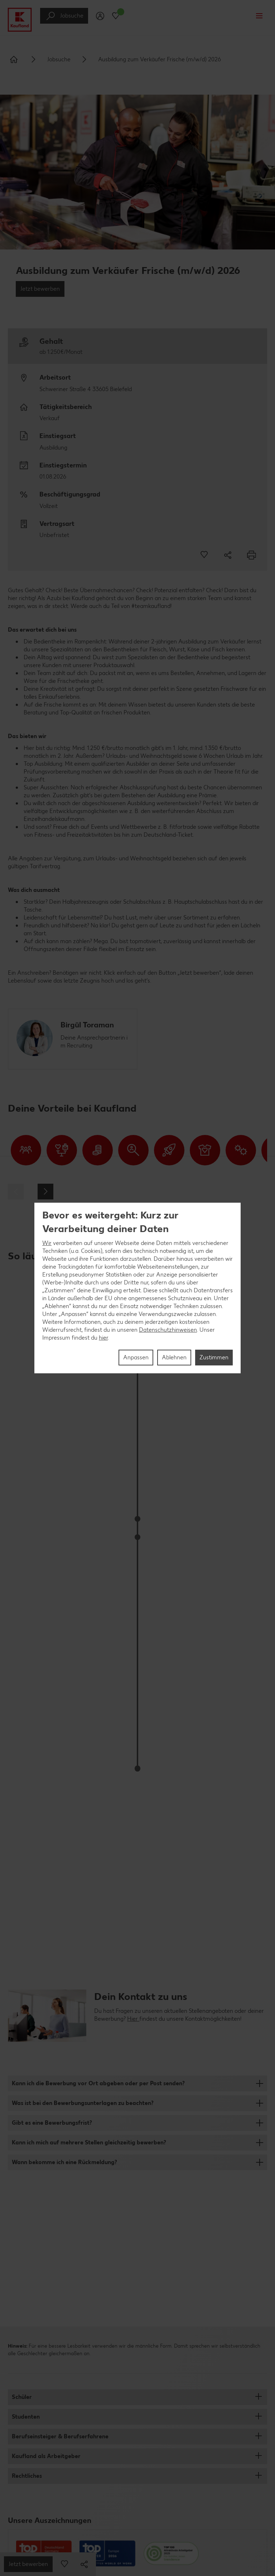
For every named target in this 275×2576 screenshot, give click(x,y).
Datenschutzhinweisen (168, 1329)
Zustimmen (213, 1357)
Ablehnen (174, 1357)
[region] (137, 1288)
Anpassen (136, 1357)
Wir (47, 1243)
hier (103, 1337)
